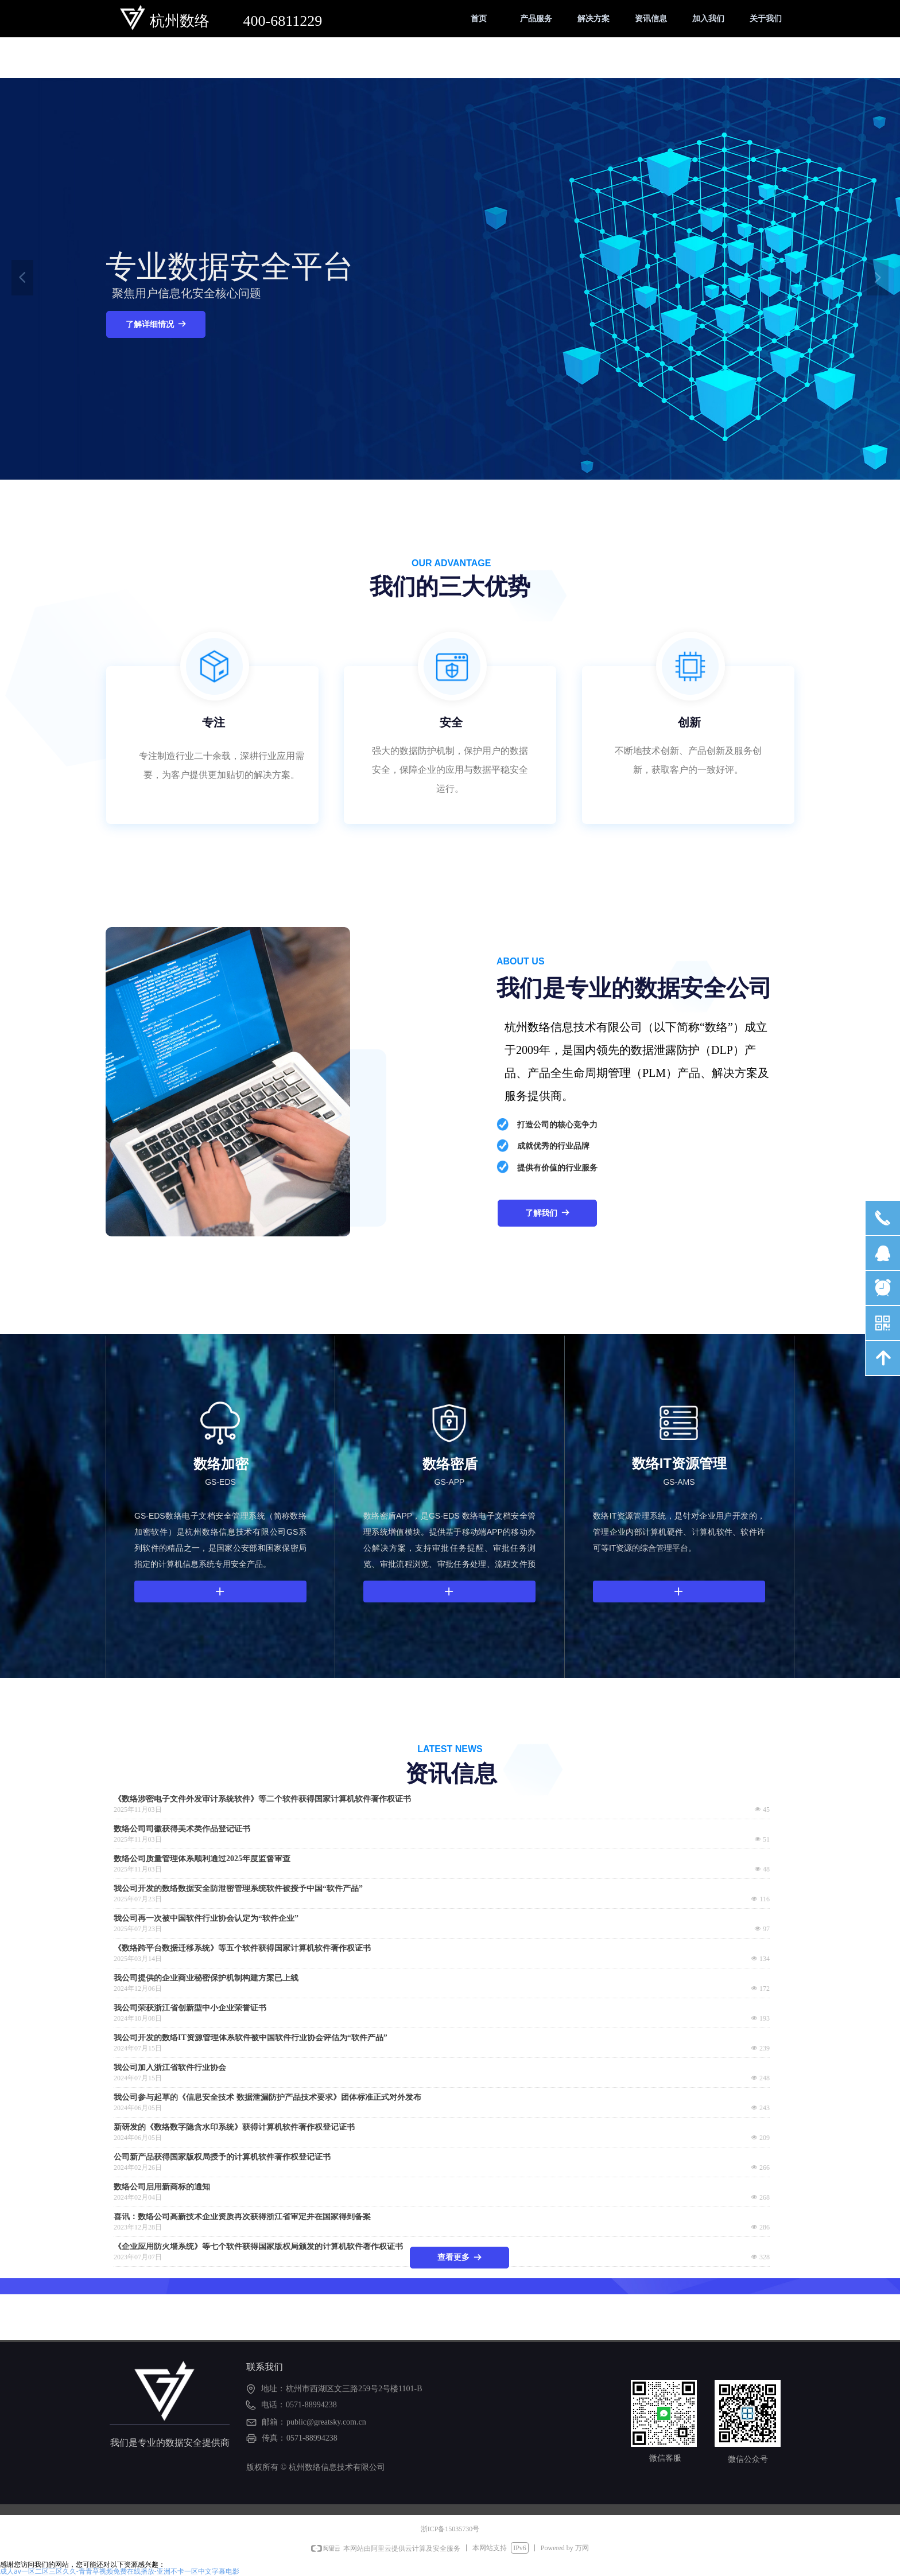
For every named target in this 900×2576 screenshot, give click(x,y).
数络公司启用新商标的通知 (162, 2187)
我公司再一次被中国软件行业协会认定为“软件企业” (206, 1919)
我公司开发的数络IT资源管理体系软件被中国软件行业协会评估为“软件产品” (250, 2038)
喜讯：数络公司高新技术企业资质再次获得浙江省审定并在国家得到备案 (242, 2217)
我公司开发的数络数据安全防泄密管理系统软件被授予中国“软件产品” (238, 1889)
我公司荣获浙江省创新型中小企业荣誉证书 (190, 2008)
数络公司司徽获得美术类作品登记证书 (182, 1829)
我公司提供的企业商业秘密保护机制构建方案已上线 (206, 1978)
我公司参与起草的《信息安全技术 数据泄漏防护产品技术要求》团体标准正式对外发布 (267, 2098)
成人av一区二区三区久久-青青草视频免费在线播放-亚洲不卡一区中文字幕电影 (119, 2571)
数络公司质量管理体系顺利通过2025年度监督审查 (202, 1859)
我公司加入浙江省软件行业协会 (170, 2068)
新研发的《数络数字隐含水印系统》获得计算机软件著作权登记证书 (234, 2127)
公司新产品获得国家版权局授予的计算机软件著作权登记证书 (222, 2157)
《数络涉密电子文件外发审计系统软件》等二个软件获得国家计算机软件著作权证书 (262, 1799)
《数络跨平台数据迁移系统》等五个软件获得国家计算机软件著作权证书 (242, 1948)
